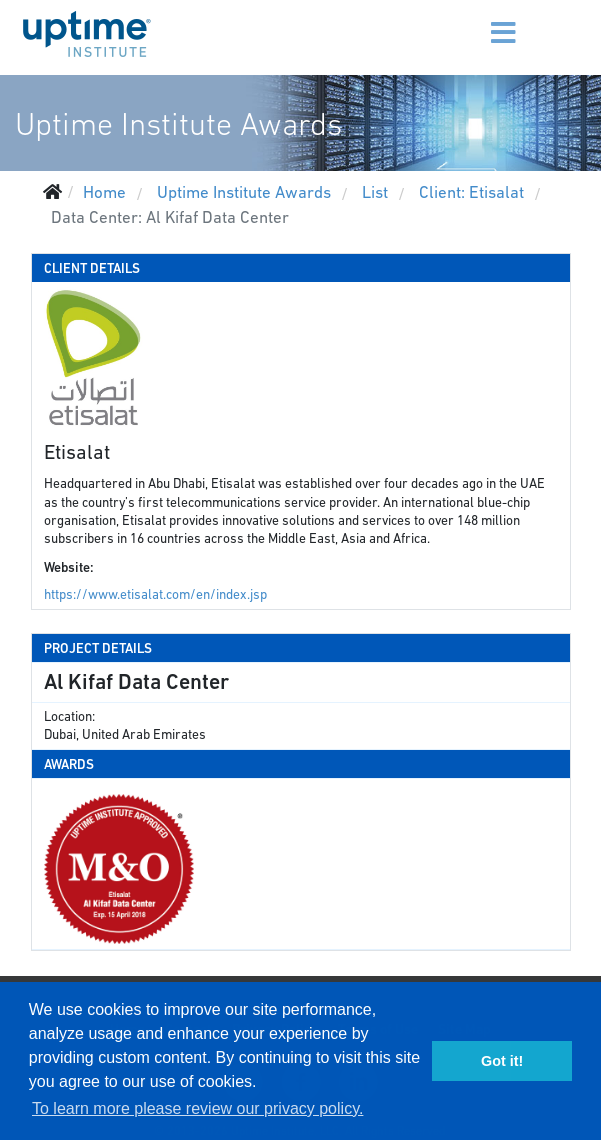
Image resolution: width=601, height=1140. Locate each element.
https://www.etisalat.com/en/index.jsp (155, 594)
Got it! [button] (502, 1061)
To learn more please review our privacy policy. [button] (197, 1108)
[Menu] (471, 20)
